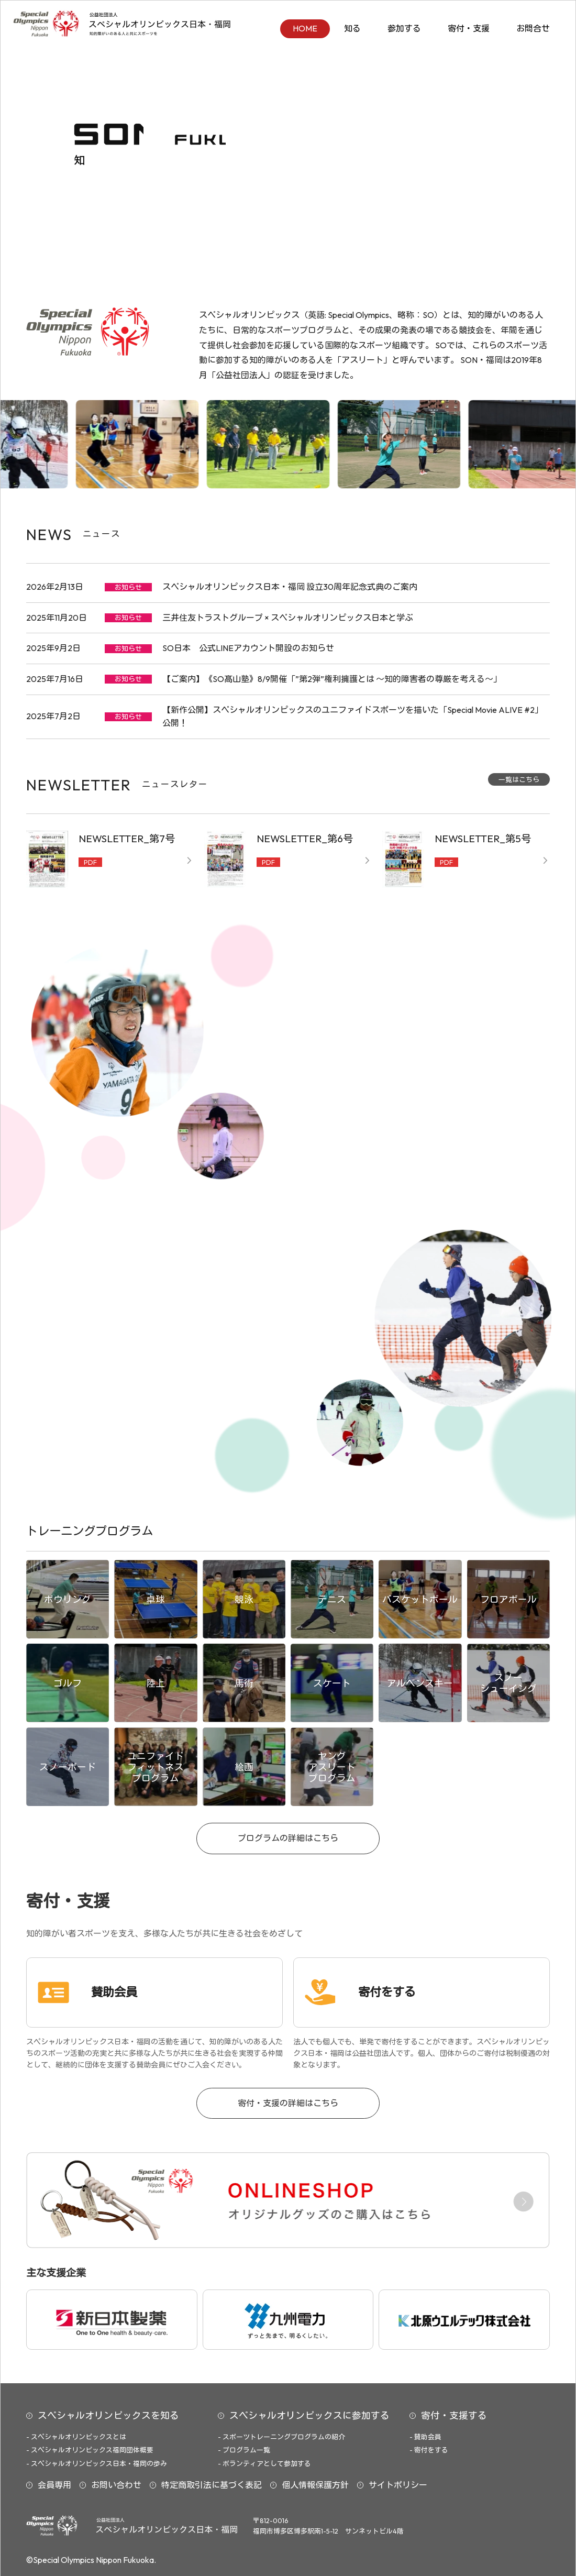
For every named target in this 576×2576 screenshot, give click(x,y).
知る (352, 28)
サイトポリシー (398, 2485)
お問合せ (533, 28)
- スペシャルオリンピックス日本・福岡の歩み (96, 2463)
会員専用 (54, 2485)
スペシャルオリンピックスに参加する (309, 2415)
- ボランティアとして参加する (264, 2463)
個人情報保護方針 (315, 2485)
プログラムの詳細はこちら (288, 1838)
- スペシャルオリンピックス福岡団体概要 (89, 2450)
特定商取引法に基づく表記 (211, 2485)
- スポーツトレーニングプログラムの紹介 (281, 2436)
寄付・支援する (454, 2415)
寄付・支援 (469, 28)
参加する (404, 28)
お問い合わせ (116, 2485)
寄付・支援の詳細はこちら (288, 2103)
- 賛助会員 (425, 2436)
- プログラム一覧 (244, 2450)
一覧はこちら (519, 779)
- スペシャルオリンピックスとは (76, 2436)
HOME (305, 28)
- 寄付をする (428, 2450)
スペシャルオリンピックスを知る (108, 2415)
